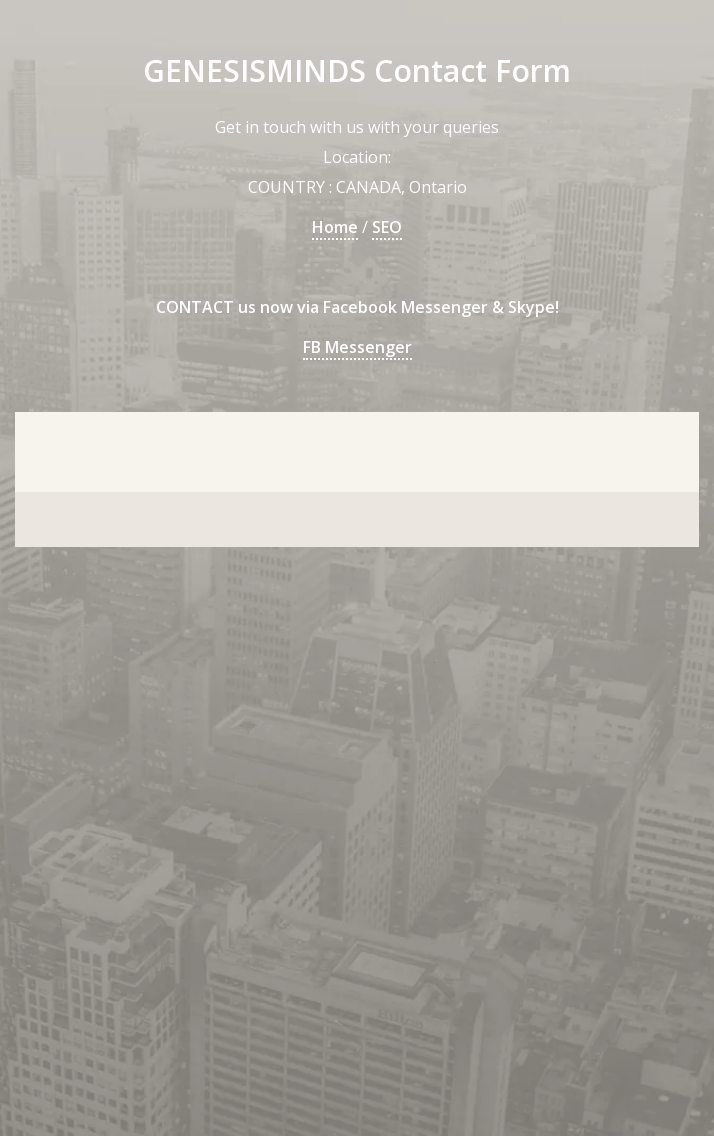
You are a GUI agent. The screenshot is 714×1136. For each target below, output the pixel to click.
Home (335, 227)
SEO (387, 227)
